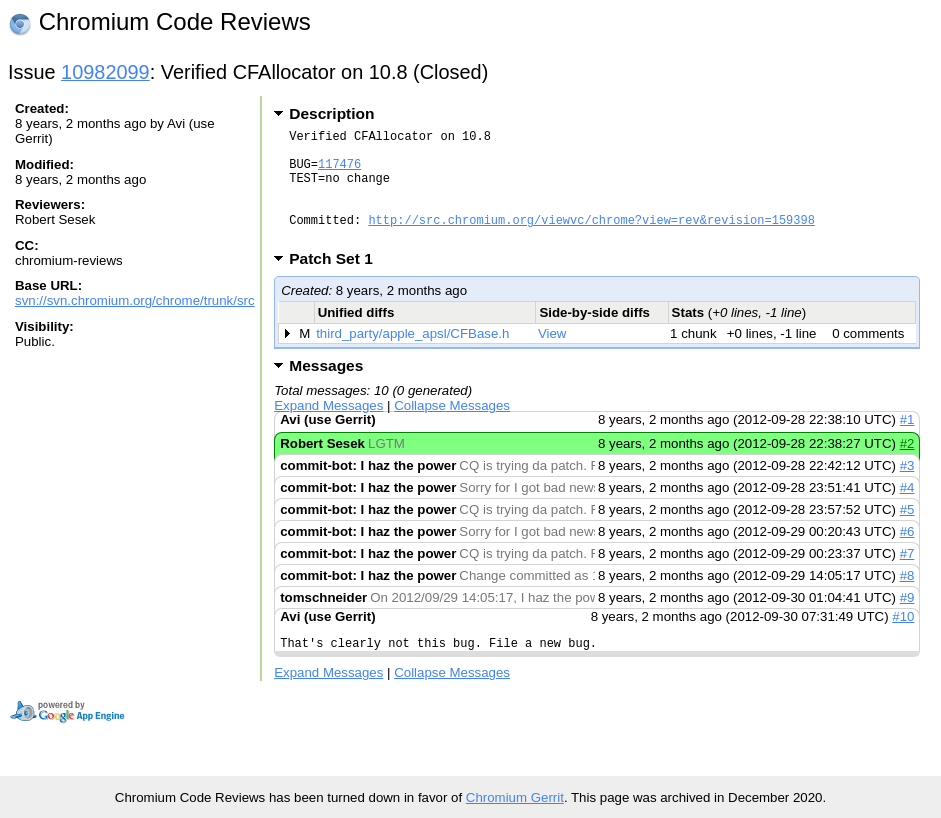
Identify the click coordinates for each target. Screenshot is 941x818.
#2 (907, 467)
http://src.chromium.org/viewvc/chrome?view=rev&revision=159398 (591, 240)
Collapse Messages (452, 429)
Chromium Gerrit (515, 797)
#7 (907, 577)
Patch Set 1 (337, 282)
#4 (907, 511)
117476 (339, 172)
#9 (907, 621)
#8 (907, 599)
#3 (907, 489)
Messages (326, 389)
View (552, 357)
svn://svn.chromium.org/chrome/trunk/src (135, 300)
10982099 (105, 72)
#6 (907, 555)
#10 (903, 640)
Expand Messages (328, 429)
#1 (907, 443)
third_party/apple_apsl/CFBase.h (412, 357)
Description (331, 113)
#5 (907, 533)
